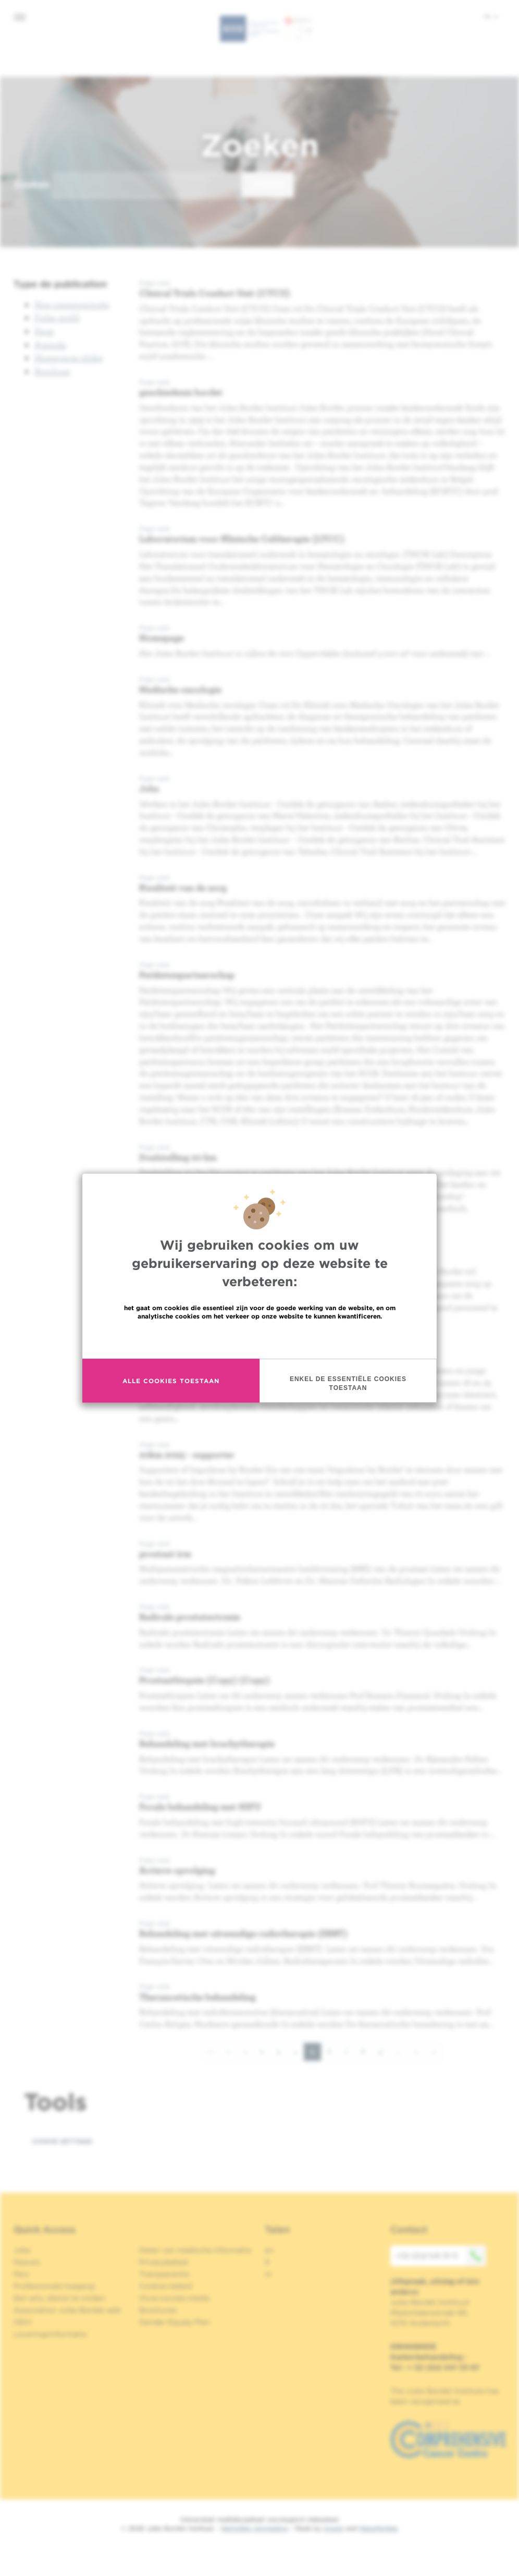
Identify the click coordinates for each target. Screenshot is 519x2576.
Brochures (158, 2310)
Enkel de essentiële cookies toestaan (348, 1383)
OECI (23, 2322)
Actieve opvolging (177, 1870)
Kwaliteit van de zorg (183, 887)
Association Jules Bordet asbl (67, 2310)
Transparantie (164, 2274)
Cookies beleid (165, 2286)
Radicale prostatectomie (189, 1616)
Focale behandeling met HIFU (200, 1806)
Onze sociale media (174, 2298)
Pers (21, 2274)
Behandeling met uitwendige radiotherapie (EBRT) (243, 1933)
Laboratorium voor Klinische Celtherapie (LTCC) (241, 538)
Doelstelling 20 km (178, 1157)
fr (267, 2262)
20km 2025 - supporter (186, 1454)
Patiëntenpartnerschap (186, 974)
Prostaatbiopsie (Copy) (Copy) (204, 1679)
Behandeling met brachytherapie (207, 1743)
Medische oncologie (180, 689)
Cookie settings (62, 2141)
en (269, 2250)
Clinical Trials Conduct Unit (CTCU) (214, 292)
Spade (333, 2528)
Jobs (149, 788)
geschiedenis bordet (181, 391)
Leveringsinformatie (50, 2334)
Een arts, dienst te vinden (59, 2298)
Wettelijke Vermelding (254, 2528)
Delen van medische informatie (195, 2250)
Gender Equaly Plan (174, 2322)
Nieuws (27, 2262)
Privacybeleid (163, 2262)
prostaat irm (165, 1553)
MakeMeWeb (378, 2528)
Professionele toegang (54, 2286)
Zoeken (32, 184)
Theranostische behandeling (197, 1996)
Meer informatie (260, 1339)
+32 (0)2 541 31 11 (441, 2255)
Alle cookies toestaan (170, 1381)
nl (491, 16)
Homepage (161, 637)
